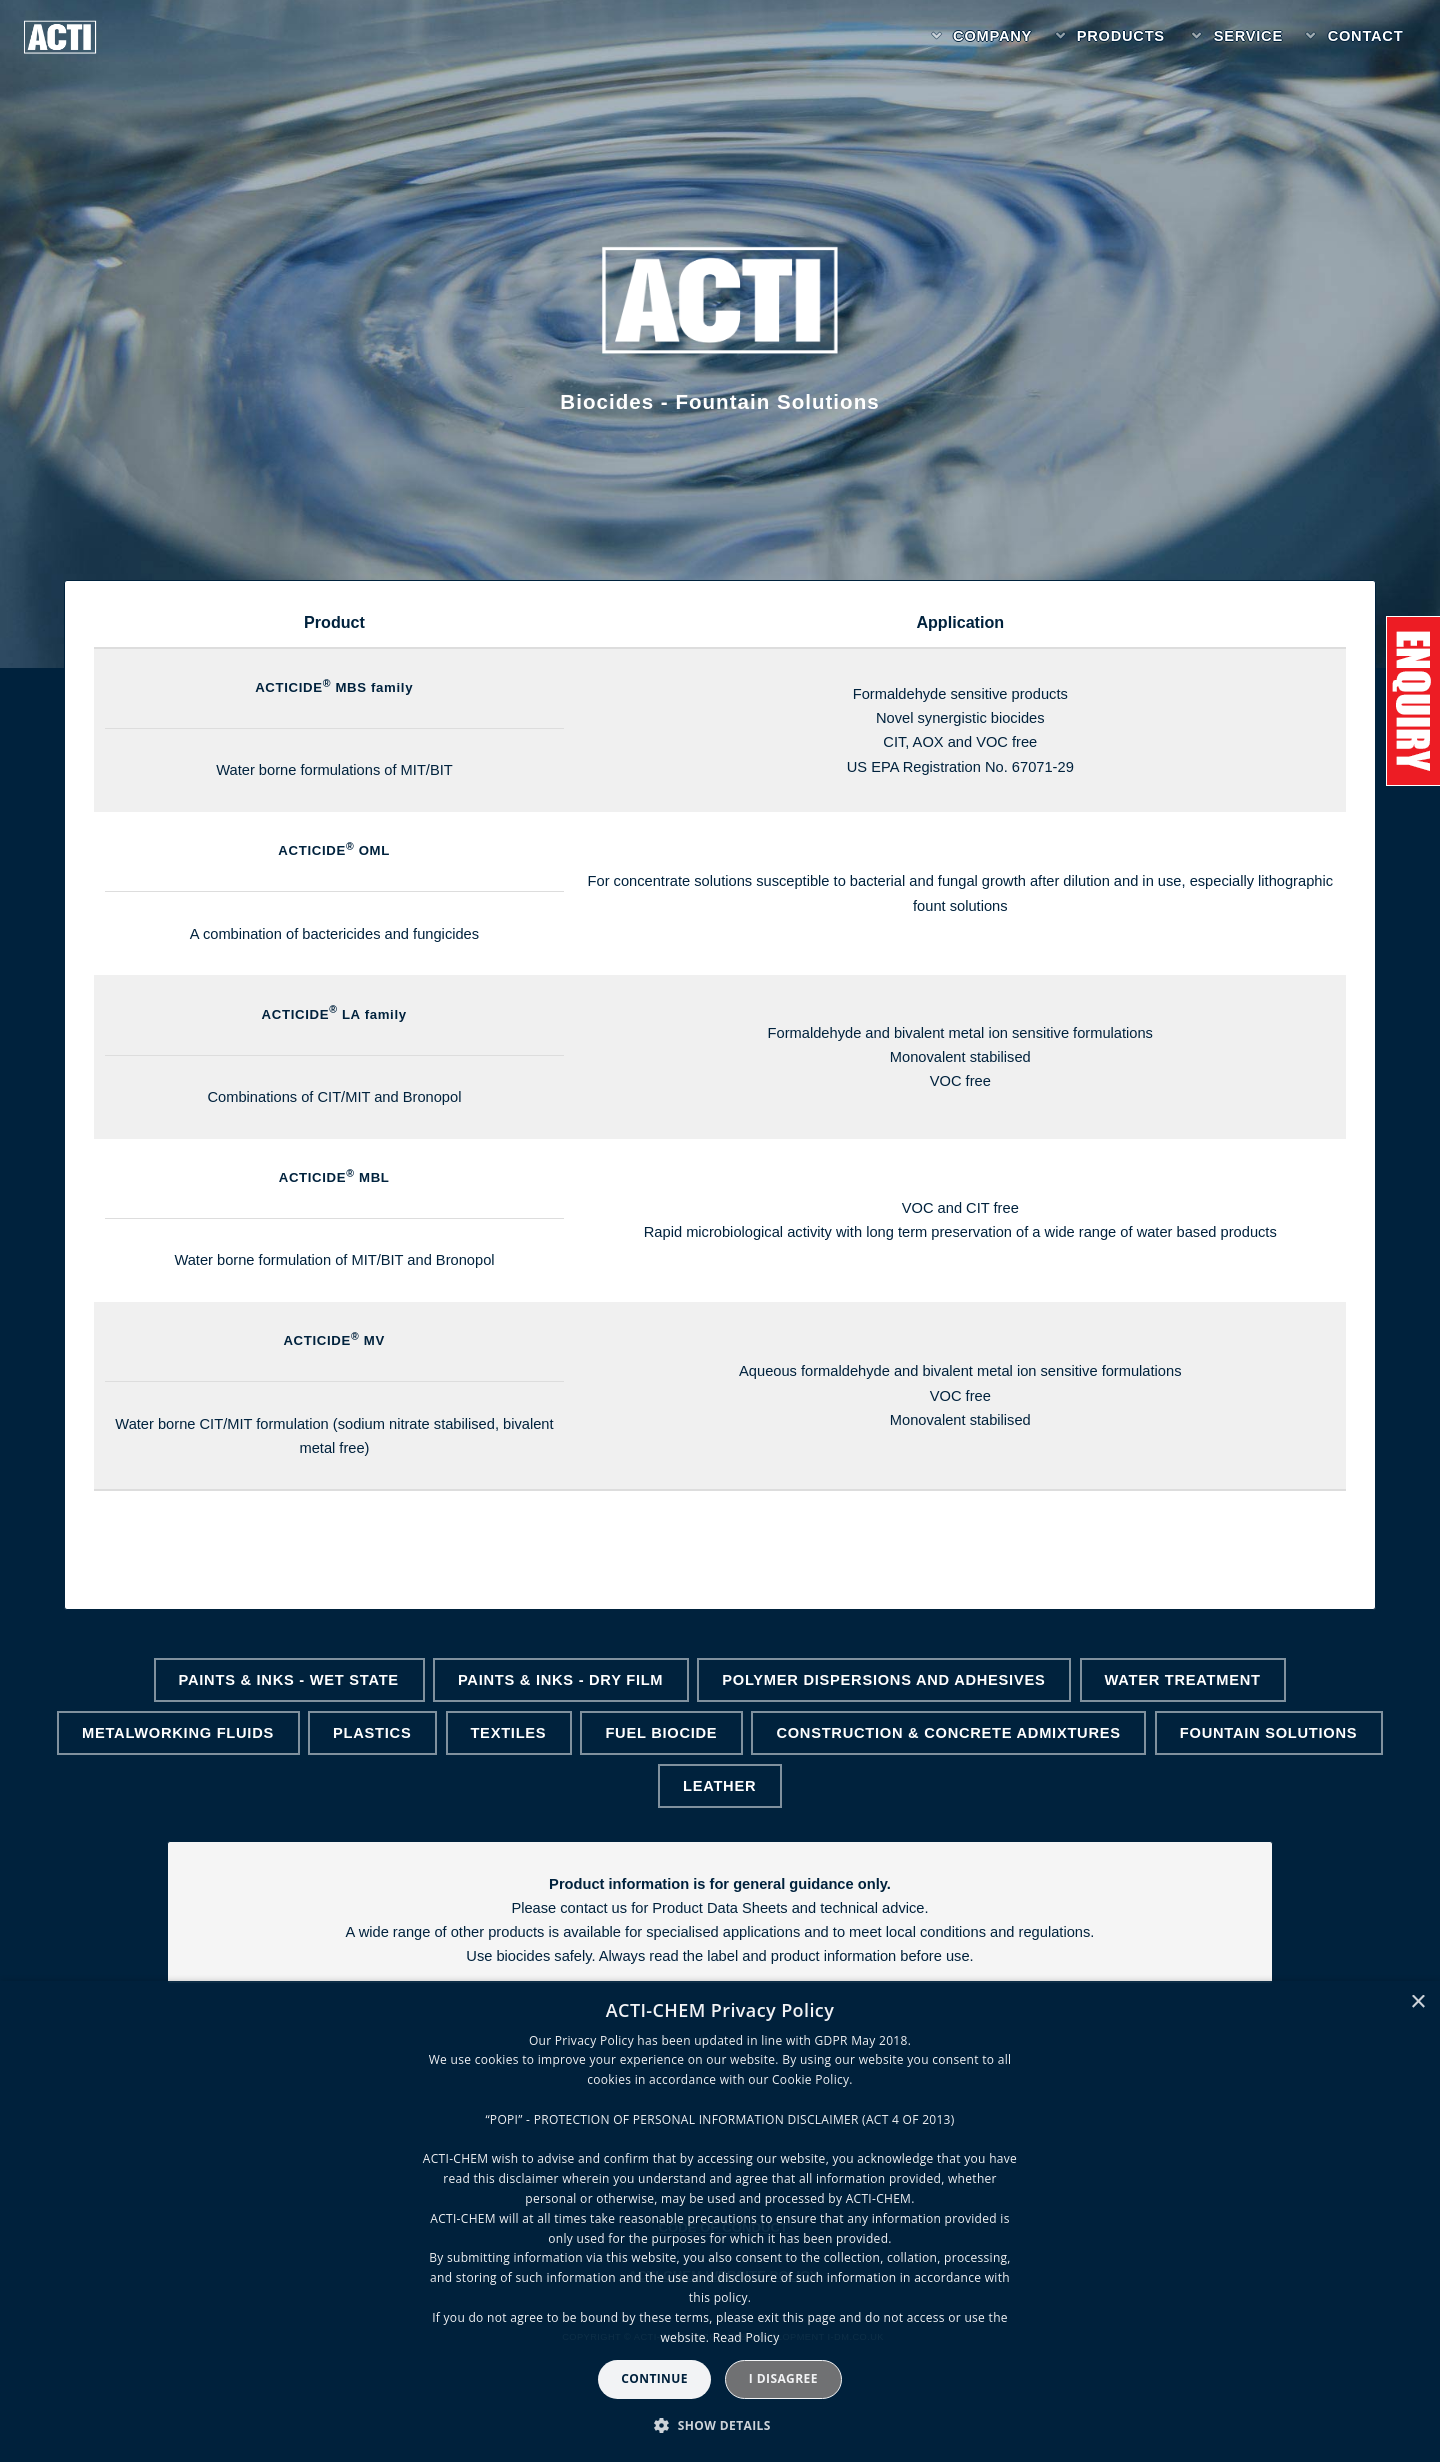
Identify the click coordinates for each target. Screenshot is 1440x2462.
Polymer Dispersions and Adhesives (883, 1680)
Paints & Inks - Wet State (289, 1680)
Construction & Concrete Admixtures (948, 1733)
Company (992, 36)
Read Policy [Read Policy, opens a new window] (746, 2337)
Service (1248, 36)
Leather (719, 1786)
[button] (720, 2426)
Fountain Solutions (1268, 1733)
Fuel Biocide (661, 1733)
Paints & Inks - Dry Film (560, 1680)
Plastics (372, 1733)
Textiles (508, 1733)
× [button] (1417, 2002)
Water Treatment (1183, 1680)
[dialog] (720, 2221)
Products (1121, 36)
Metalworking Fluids (178, 1733)
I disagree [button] (783, 2378)
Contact (1366, 36)
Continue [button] (654, 2378)
